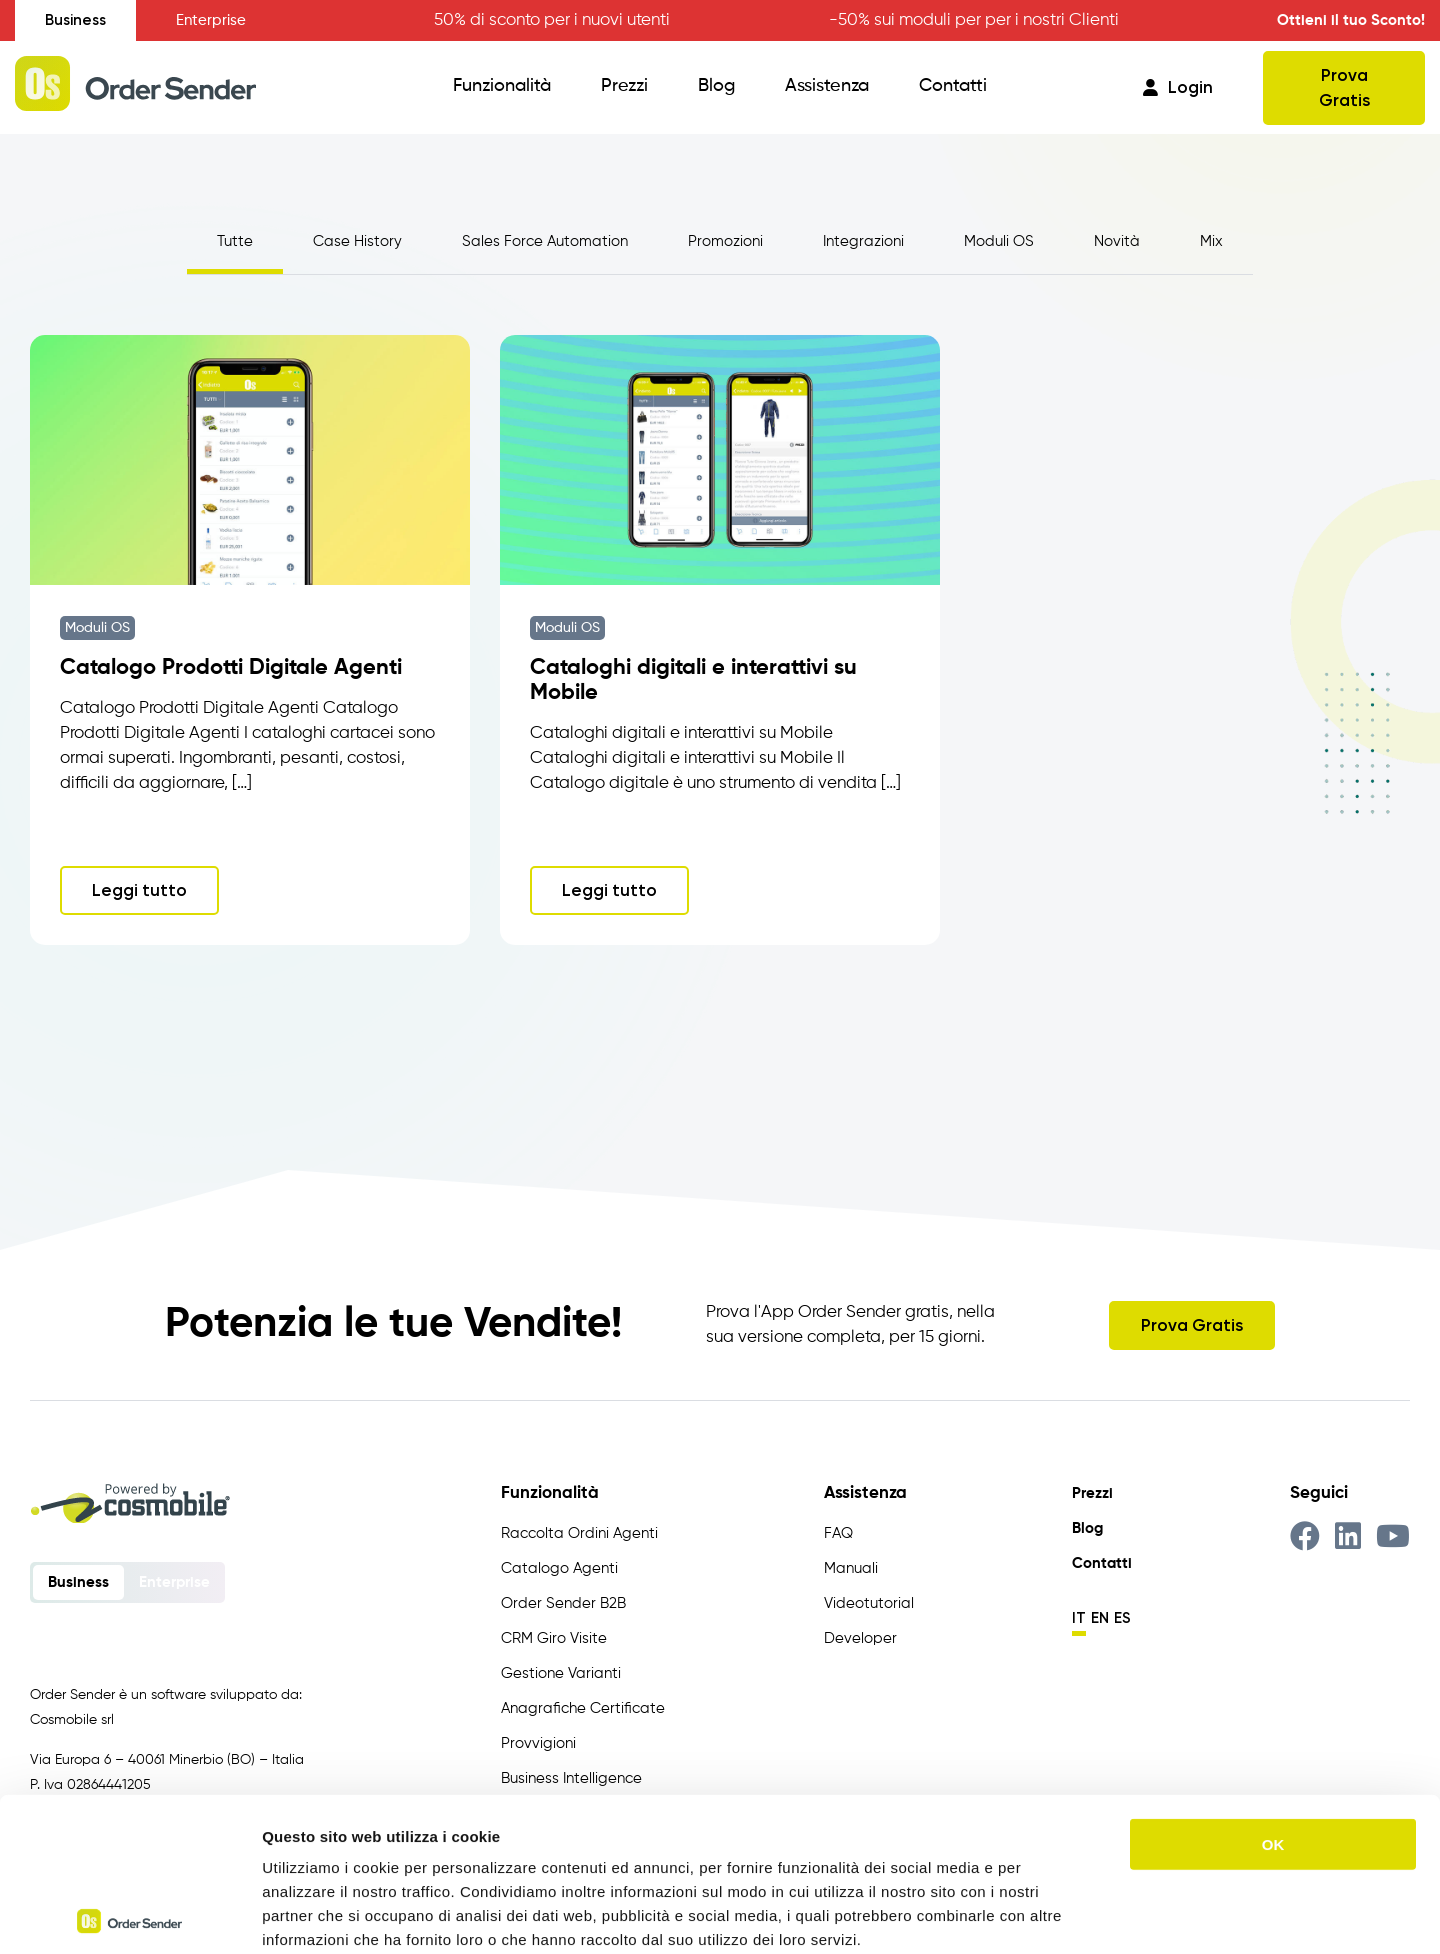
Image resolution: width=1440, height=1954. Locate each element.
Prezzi (624, 86)
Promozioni (725, 241)
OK (1273, 1690)
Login (1178, 87)
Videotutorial (869, 1603)
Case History (357, 241)
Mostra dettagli (1052, 1914)
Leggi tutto (139, 890)
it (1079, 1618)
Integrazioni (863, 241)
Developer (860, 1638)
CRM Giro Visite (554, 1638)
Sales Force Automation (545, 241)
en (1100, 1618)
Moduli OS (999, 241)
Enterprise (211, 20)
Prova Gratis (1344, 87)
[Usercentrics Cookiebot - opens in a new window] (129, 1915)
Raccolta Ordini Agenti (579, 1533)
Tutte (235, 241)
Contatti (953, 86)
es (1122, 1618)
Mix (1211, 241)
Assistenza (827, 86)
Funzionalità (502, 86)
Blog (716, 86)
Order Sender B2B (563, 1603)
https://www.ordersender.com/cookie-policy (569, 1833)
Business (75, 20)
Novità (1117, 241)
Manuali (851, 1568)
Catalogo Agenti (559, 1568)
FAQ (838, 1533)
